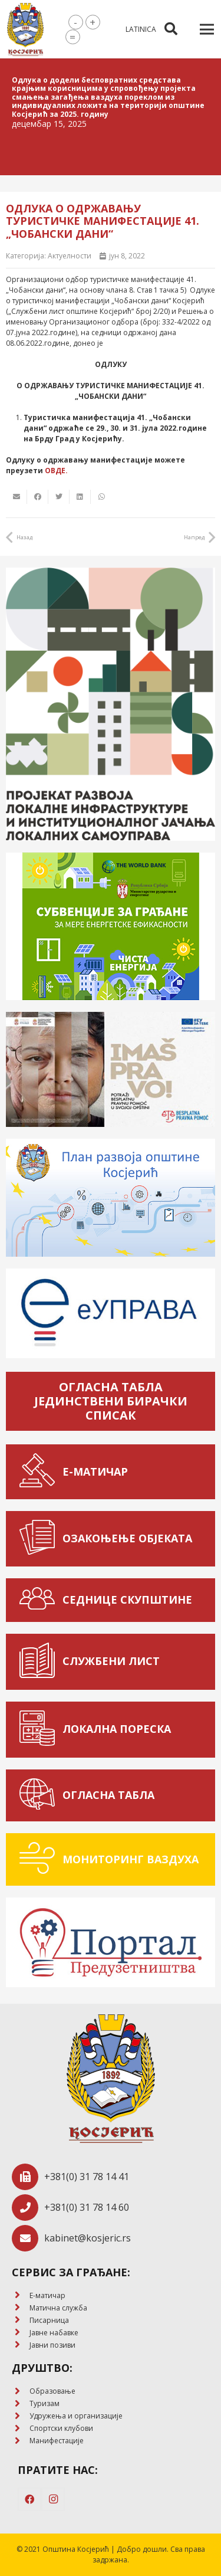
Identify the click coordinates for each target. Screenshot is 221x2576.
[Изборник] (206, 29)
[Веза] (25, 29)
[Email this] (16, 497)
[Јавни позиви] (20, 2345)
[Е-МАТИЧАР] (40, 1471)
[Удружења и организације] (20, 2416)
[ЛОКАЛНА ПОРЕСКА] (40, 1729)
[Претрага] (170, 29)
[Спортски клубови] (20, 2429)
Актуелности (69, 256)
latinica (141, 29)
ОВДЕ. (56, 471)
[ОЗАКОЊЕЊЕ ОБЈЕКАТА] (40, 1539)
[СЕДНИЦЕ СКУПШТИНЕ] (40, 1600)
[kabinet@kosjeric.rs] (28, 2238)
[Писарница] (20, 2320)
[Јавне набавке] (20, 2332)
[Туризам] (20, 2404)
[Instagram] (53, 2499)
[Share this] (37, 497)
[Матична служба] (20, 2308)
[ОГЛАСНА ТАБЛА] (40, 1795)
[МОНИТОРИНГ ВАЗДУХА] (40, 1859)
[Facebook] (29, 2499)
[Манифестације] (20, 2441)
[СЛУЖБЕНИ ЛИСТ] (40, 1662)
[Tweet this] (59, 497)
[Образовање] (20, 2391)
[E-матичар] (20, 2295)
